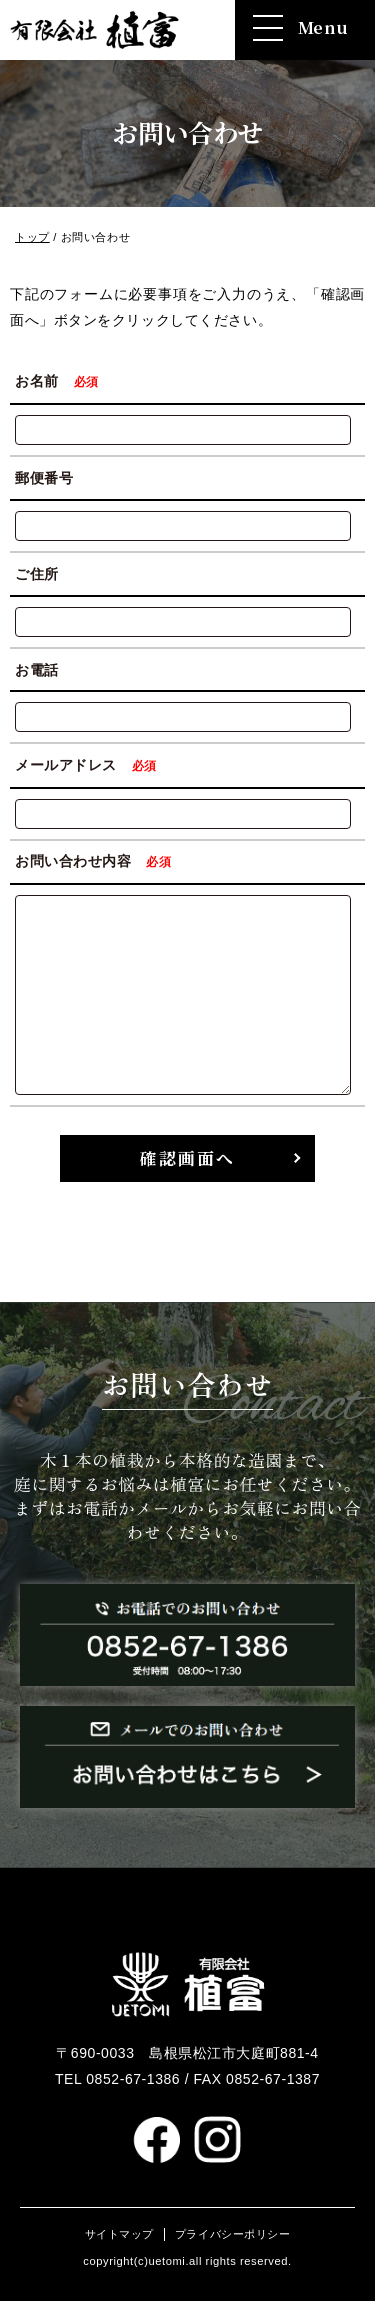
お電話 (37, 669)
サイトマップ (119, 2234)
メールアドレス (88, 765)
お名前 (59, 381)
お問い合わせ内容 (96, 861)
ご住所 (37, 574)
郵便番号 (44, 478)
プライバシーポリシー (233, 2234)
